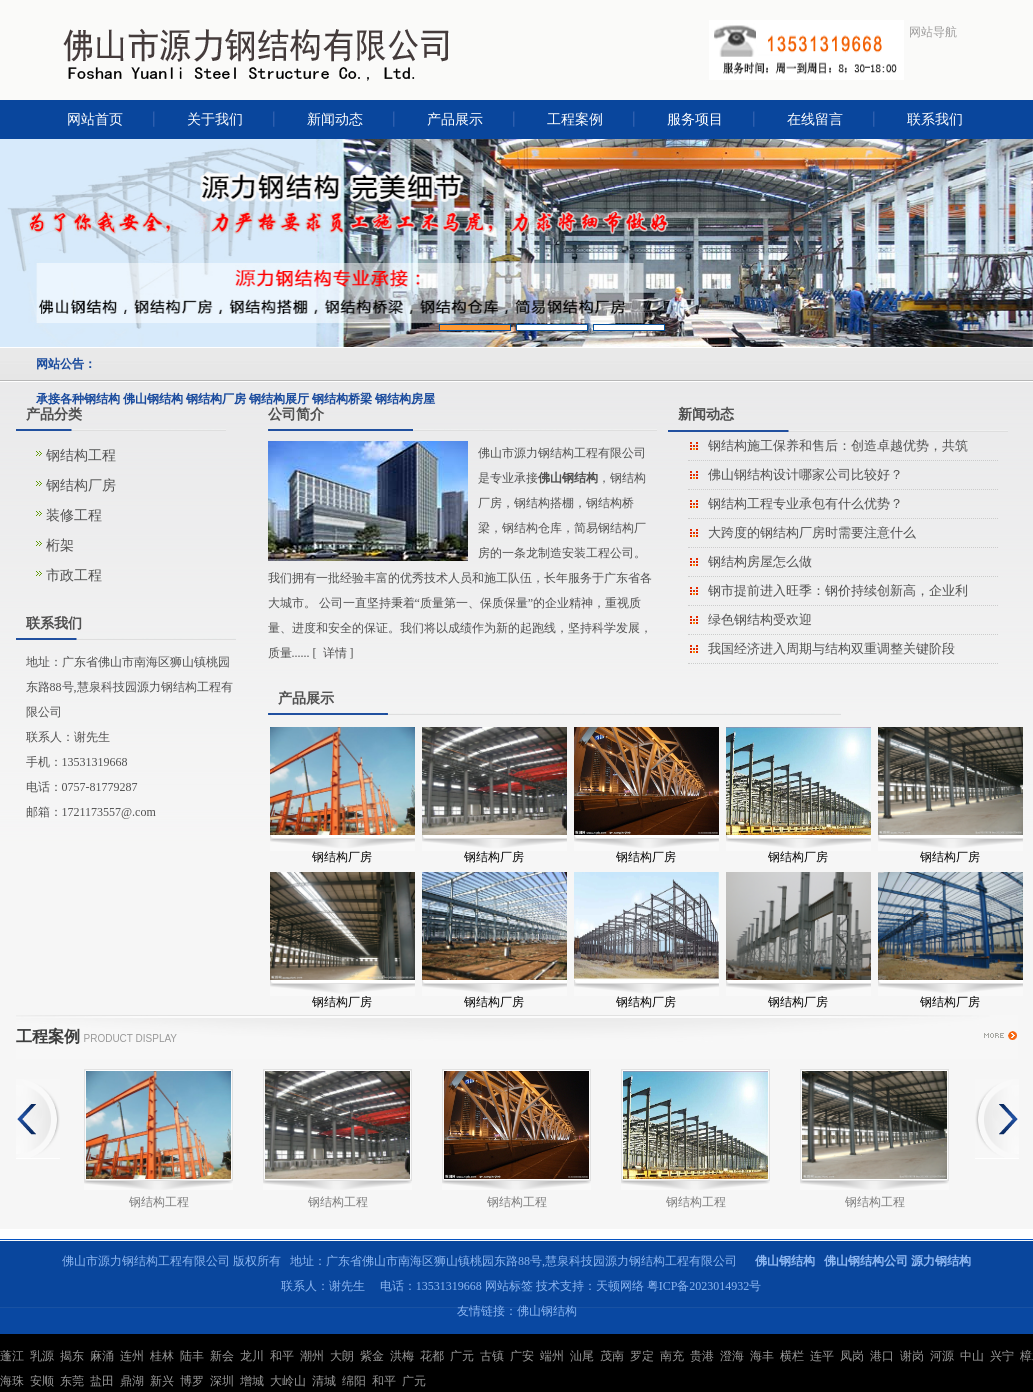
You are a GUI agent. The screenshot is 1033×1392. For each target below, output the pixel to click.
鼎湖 (132, 1381)
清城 (324, 1381)
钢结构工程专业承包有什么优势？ (805, 503)
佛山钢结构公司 (866, 1261)
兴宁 (1002, 1356)
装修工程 (74, 515)
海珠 (12, 1381)
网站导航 (933, 32)
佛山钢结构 (547, 1311)
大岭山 (288, 1381)
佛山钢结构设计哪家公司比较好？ (805, 474)
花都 (432, 1356)
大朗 (342, 1356)
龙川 (252, 1356)
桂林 (162, 1356)
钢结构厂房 (81, 485)
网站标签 (509, 1286)
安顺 (42, 1381)
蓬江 (12, 1356)
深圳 (222, 1381)
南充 (672, 1356)
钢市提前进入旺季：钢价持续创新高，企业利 (838, 590)
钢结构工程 (81, 455)
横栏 (792, 1356)
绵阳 (354, 1381)
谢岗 (912, 1356)
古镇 (492, 1356)
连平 (822, 1356)
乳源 (42, 1356)
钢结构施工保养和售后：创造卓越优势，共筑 (838, 445)
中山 (972, 1356)
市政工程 (74, 575)
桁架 (60, 545)
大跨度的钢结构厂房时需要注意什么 (812, 532)
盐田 (102, 1381)
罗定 (642, 1356)
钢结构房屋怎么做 (760, 561)
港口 (882, 1356)
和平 (282, 1356)
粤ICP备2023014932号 (704, 1286)
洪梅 (402, 1356)
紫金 (372, 1356)
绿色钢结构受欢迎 (760, 619)
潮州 (312, 1356)
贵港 (702, 1356)
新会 (222, 1356)
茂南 (612, 1356)
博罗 (192, 1381)
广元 (462, 1356)
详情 (335, 653)
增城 (252, 1381)
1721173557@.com (109, 812)
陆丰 (192, 1356)
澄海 (732, 1356)
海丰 (762, 1356)
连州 (132, 1356)
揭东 (72, 1356)
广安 (522, 1356)
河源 (942, 1356)
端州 (552, 1356)
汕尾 (582, 1356)
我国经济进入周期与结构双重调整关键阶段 (831, 648)
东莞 (72, 1381)
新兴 (162, 1381)
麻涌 (102, 1356)
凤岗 (852, 1356)
